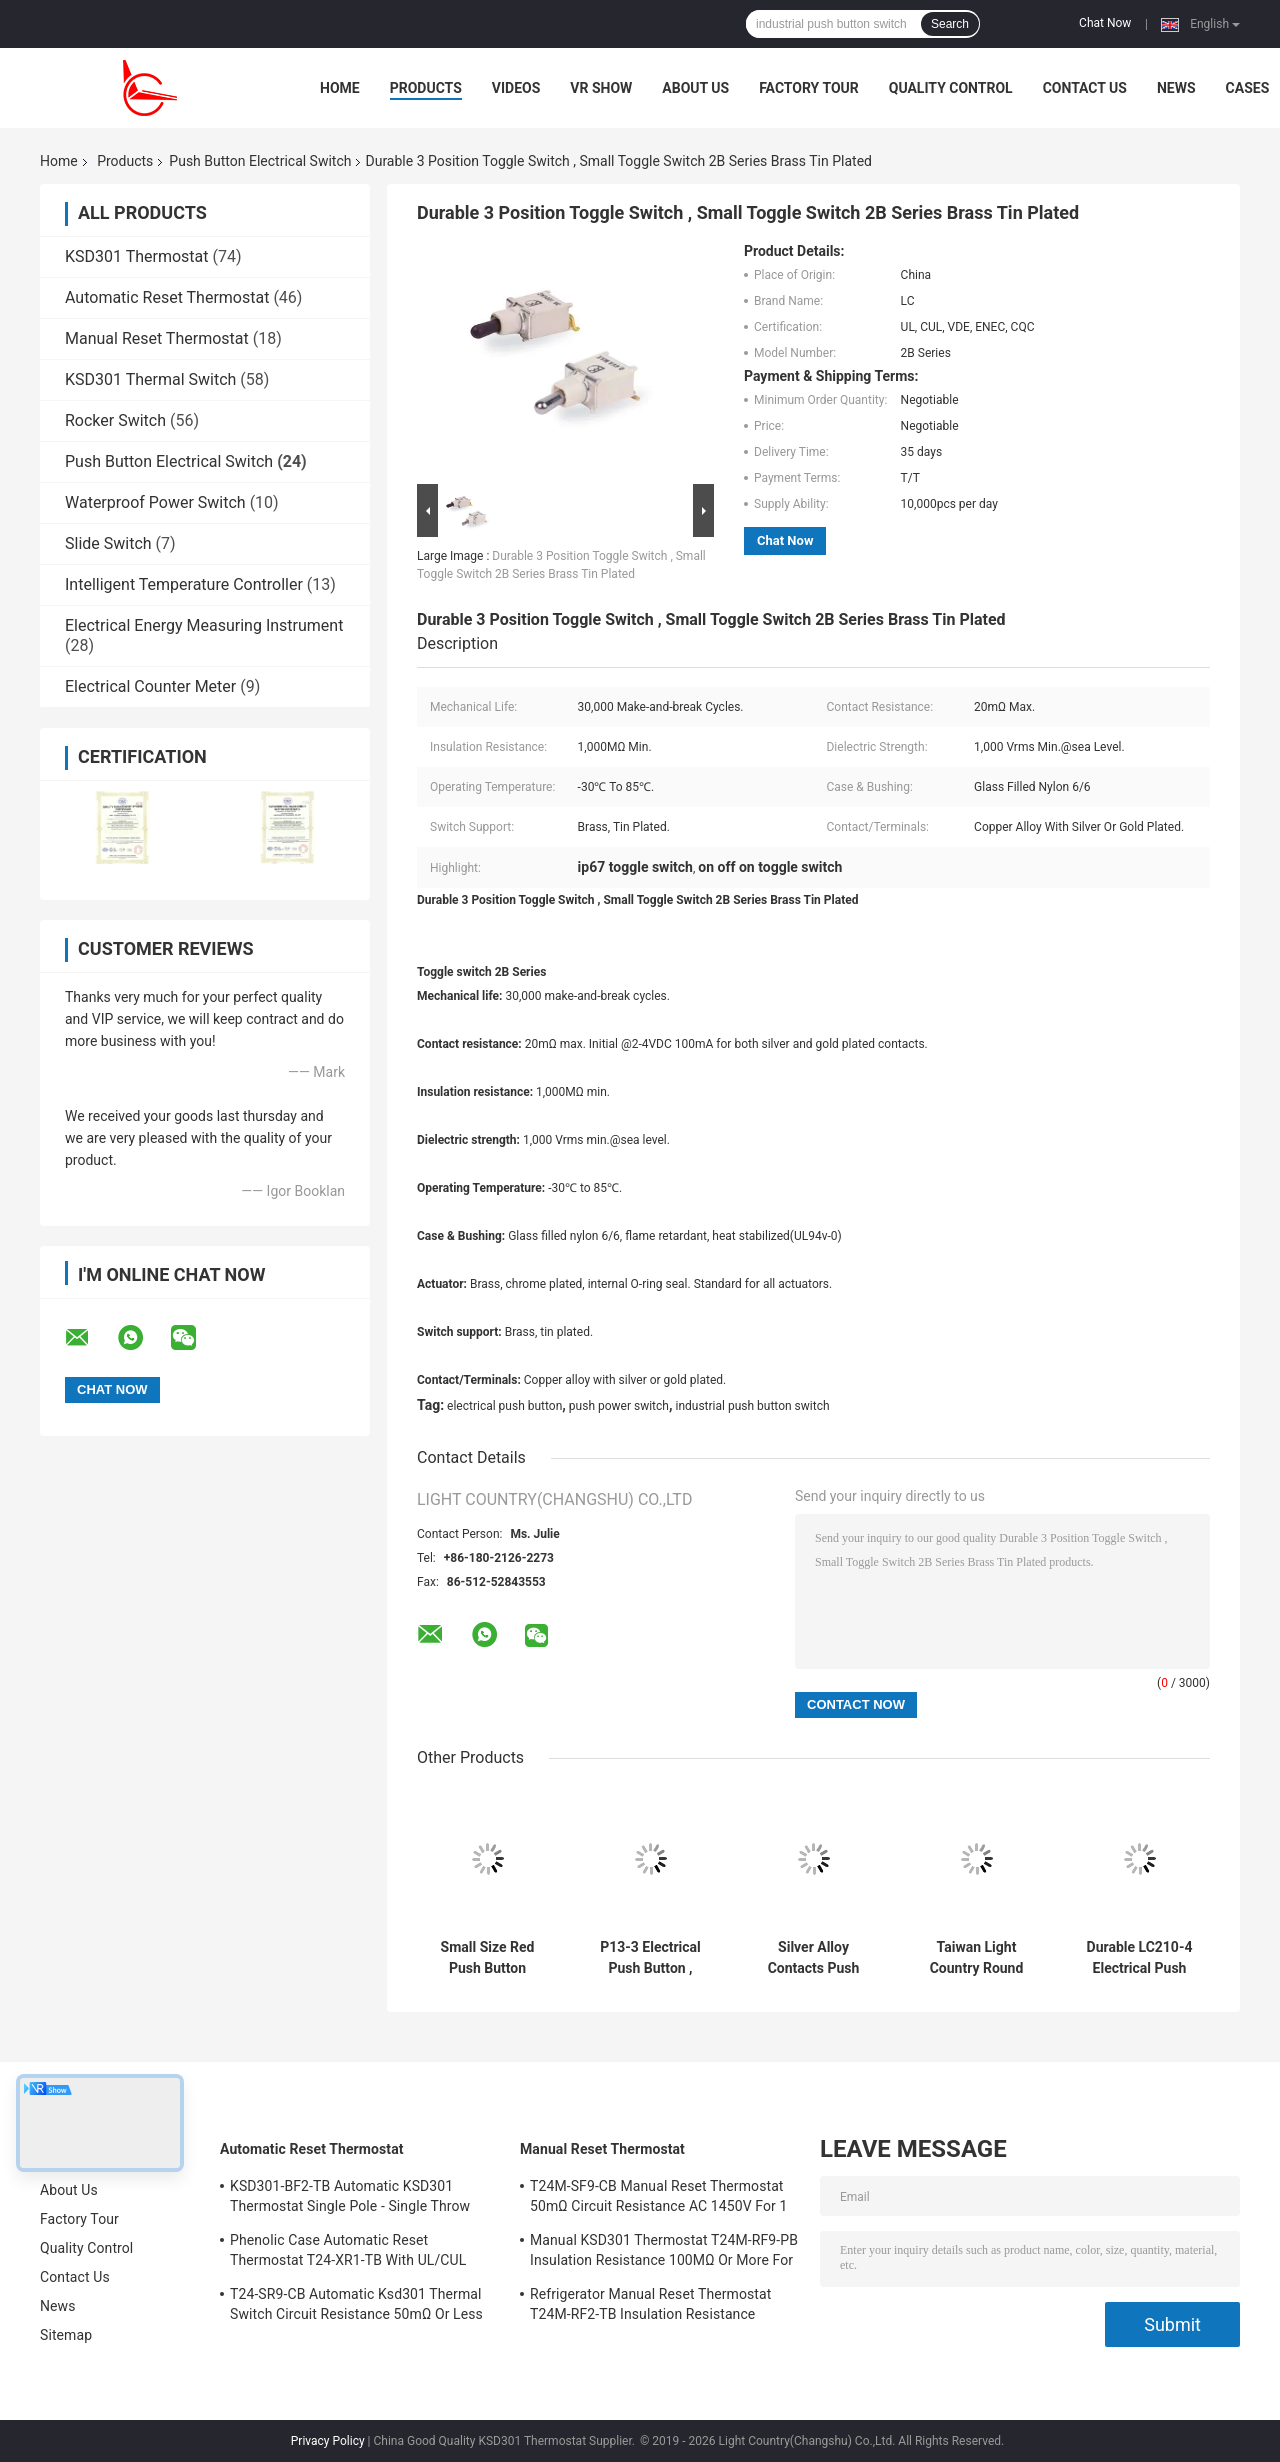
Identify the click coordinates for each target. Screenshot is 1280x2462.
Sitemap (66, 2335)
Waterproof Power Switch (155, 502)
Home (340, 88)
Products (426, 88)
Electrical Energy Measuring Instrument (204, 625)
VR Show (601, 88)
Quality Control (951, 88)
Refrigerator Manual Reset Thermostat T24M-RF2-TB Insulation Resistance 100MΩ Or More (650, 2307)
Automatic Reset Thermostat (167, 297)
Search (950, 24)
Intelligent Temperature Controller (184, 584)
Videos (516, 88)
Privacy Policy (328, 2441)
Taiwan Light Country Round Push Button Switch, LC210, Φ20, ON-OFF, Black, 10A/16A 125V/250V (977, 1958)
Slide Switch (108, 543)
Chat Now (1105, 23)
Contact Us (1085, 88)
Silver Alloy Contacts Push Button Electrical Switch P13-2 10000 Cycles (814, 1958)
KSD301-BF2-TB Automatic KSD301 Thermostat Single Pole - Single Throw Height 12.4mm (350, 2199)
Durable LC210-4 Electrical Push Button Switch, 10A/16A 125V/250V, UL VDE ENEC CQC (1140, 1958)
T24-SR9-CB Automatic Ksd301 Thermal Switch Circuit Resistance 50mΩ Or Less (356, 2304)
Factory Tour (809, 88)
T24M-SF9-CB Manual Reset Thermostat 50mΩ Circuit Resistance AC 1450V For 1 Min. (658, 2199)
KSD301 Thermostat (137, 256)
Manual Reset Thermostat (157, 338)
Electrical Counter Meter (150, 686)
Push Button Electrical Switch (260, 161)
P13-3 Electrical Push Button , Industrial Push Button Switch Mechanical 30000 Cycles (650, 1958)
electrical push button (504, 1406)
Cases (1248, 88)
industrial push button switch (752, 1406)
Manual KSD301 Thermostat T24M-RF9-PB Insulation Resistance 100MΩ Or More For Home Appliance (664, 2253)
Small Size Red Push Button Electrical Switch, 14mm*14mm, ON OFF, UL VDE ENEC (487, 1958)
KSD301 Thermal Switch (150, 379)
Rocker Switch (115, 420)
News (1176, 88)
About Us (695, 88)
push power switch (619, 1406)
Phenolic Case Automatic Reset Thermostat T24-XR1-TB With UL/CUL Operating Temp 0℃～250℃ (348, 2253)
